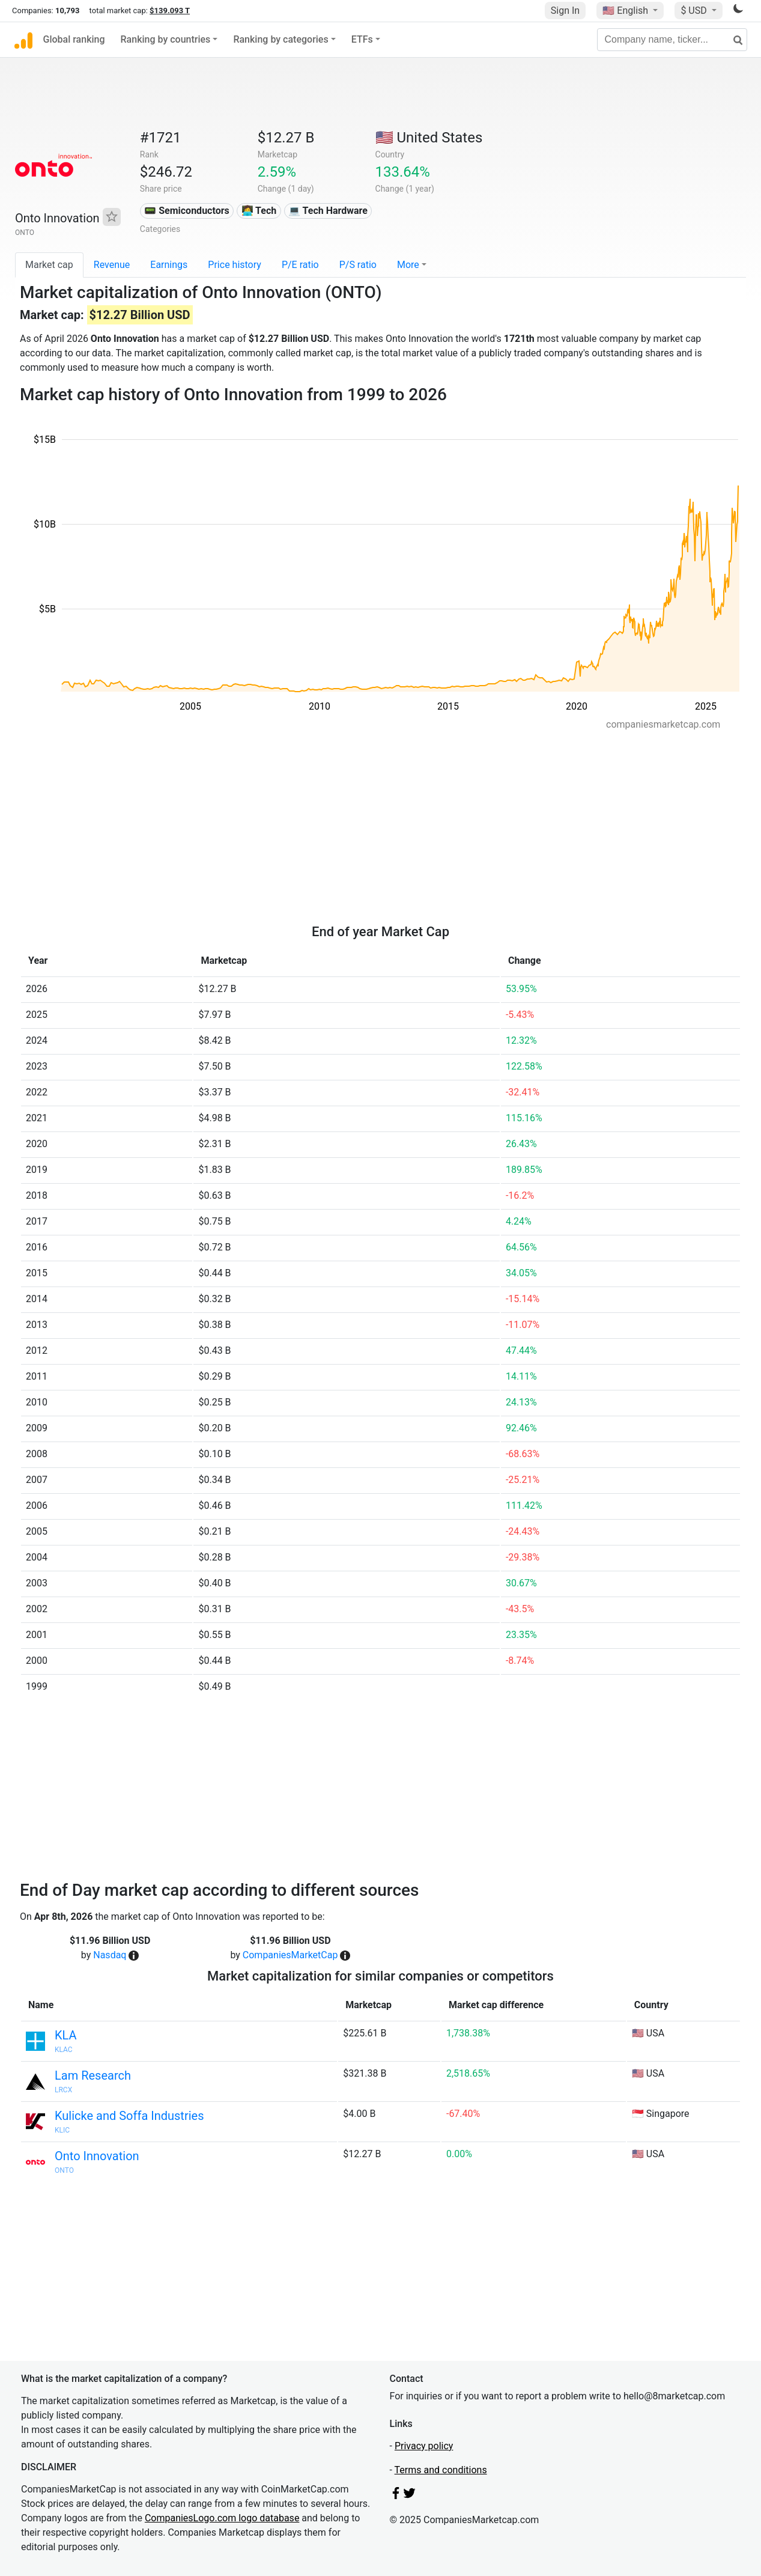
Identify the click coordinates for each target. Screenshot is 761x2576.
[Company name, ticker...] (672, 39)
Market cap (49, 264)
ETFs (362, 39)
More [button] (408, 264)
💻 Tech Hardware (328, 210)
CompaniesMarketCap (290, 1955)
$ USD (695, 10)
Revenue (112, 264)
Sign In (565, 10)
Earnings (168, 264)
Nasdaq (109, 1955)
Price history (234, 264)
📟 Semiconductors (186, 210)
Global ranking (74, 39)
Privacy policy (424, 2446)
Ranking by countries (166, 39)
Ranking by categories (280, 39)
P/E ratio (300, 264)
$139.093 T (170, 10)
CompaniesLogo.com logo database (222, 2518)
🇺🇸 (626, 10)
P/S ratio (358, 264)
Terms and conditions (441, 2470)
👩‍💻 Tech (259, 210)
